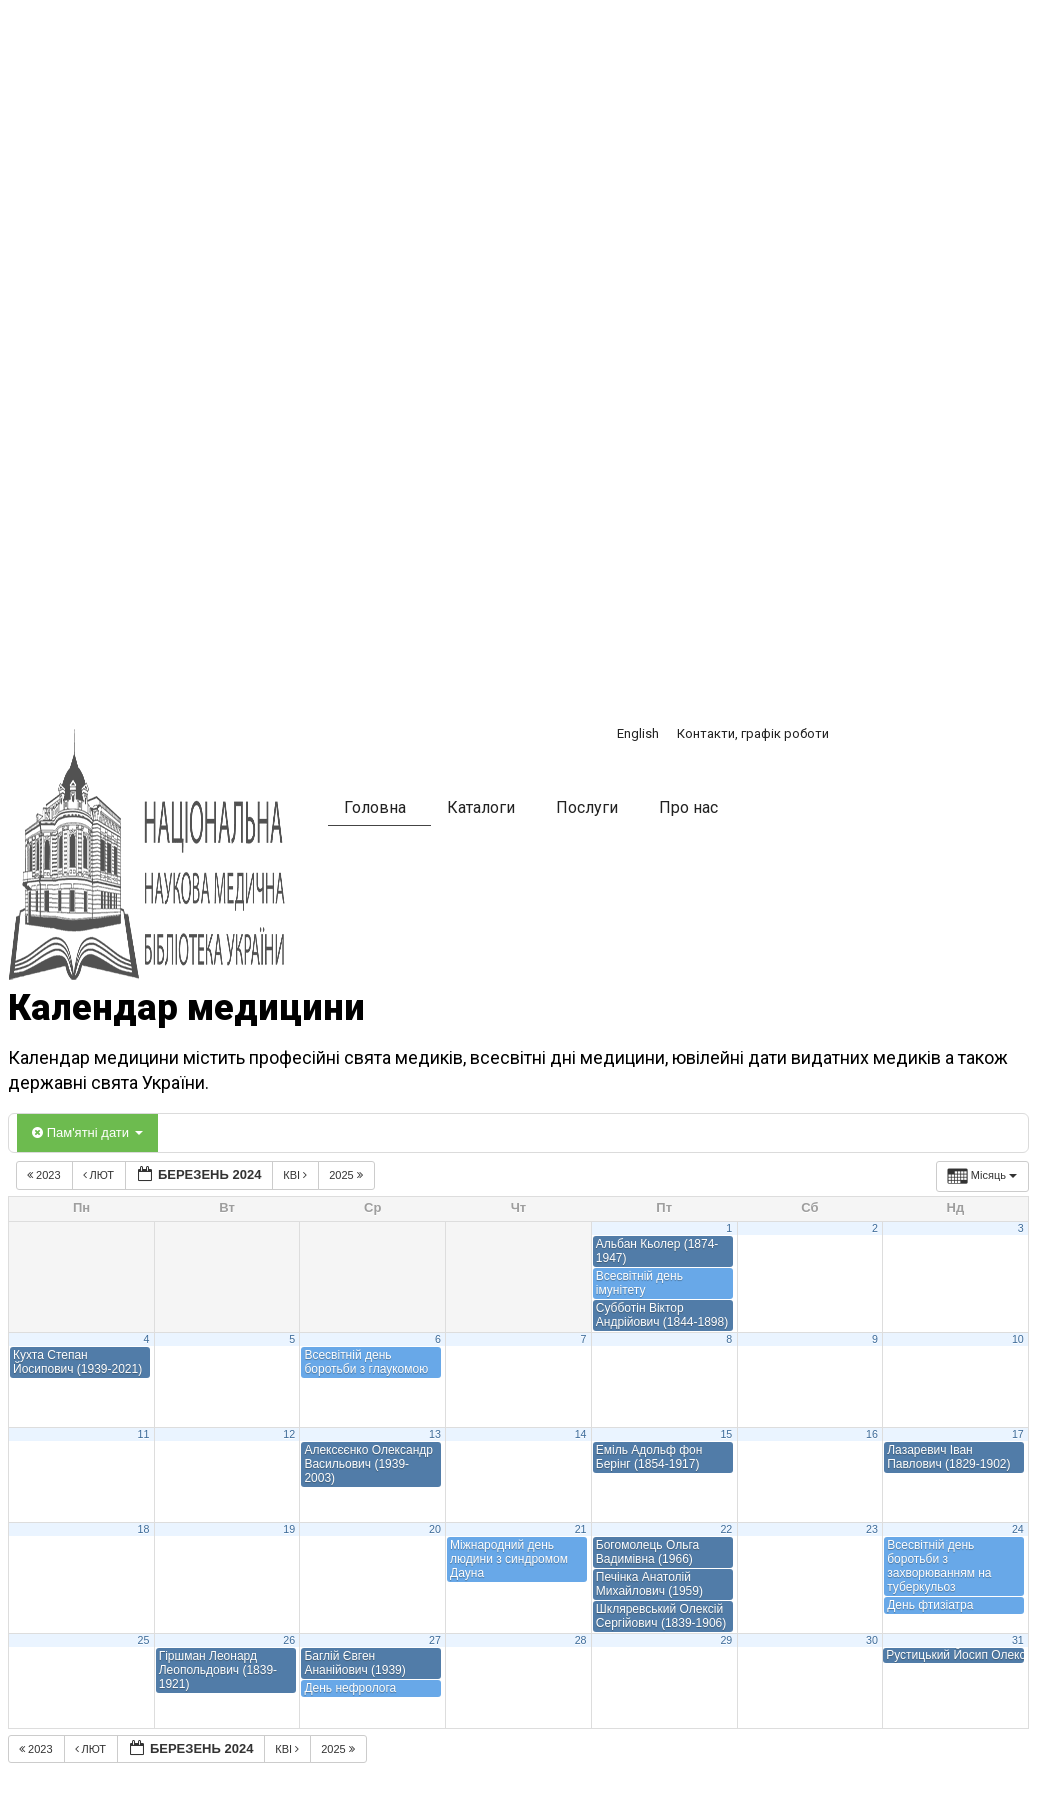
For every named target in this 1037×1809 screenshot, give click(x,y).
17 (1018, 1434)
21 (581, 1529)
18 (144, 1529)
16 (872, 1434)
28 (581, 1640)
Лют (100, 1175)
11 (144, 1434)
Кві (296, 1175)
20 (435, 1529)
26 (289, 1640)
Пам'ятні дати (87, 1132)
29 (726, 1640)
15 (726, 1434)
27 (435, 1640)
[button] (783, 811)
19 (289, 1529)
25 (144, 1640)
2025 (347, 1175)
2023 (45, 1175)
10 (1018, 1339)
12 (289, 1434)
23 (872, 1529)
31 (1018, 1640)
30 (872, 1640)
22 (726, 1529)
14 (581, 1434)
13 (435, 1434)
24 (1018, 1529)
